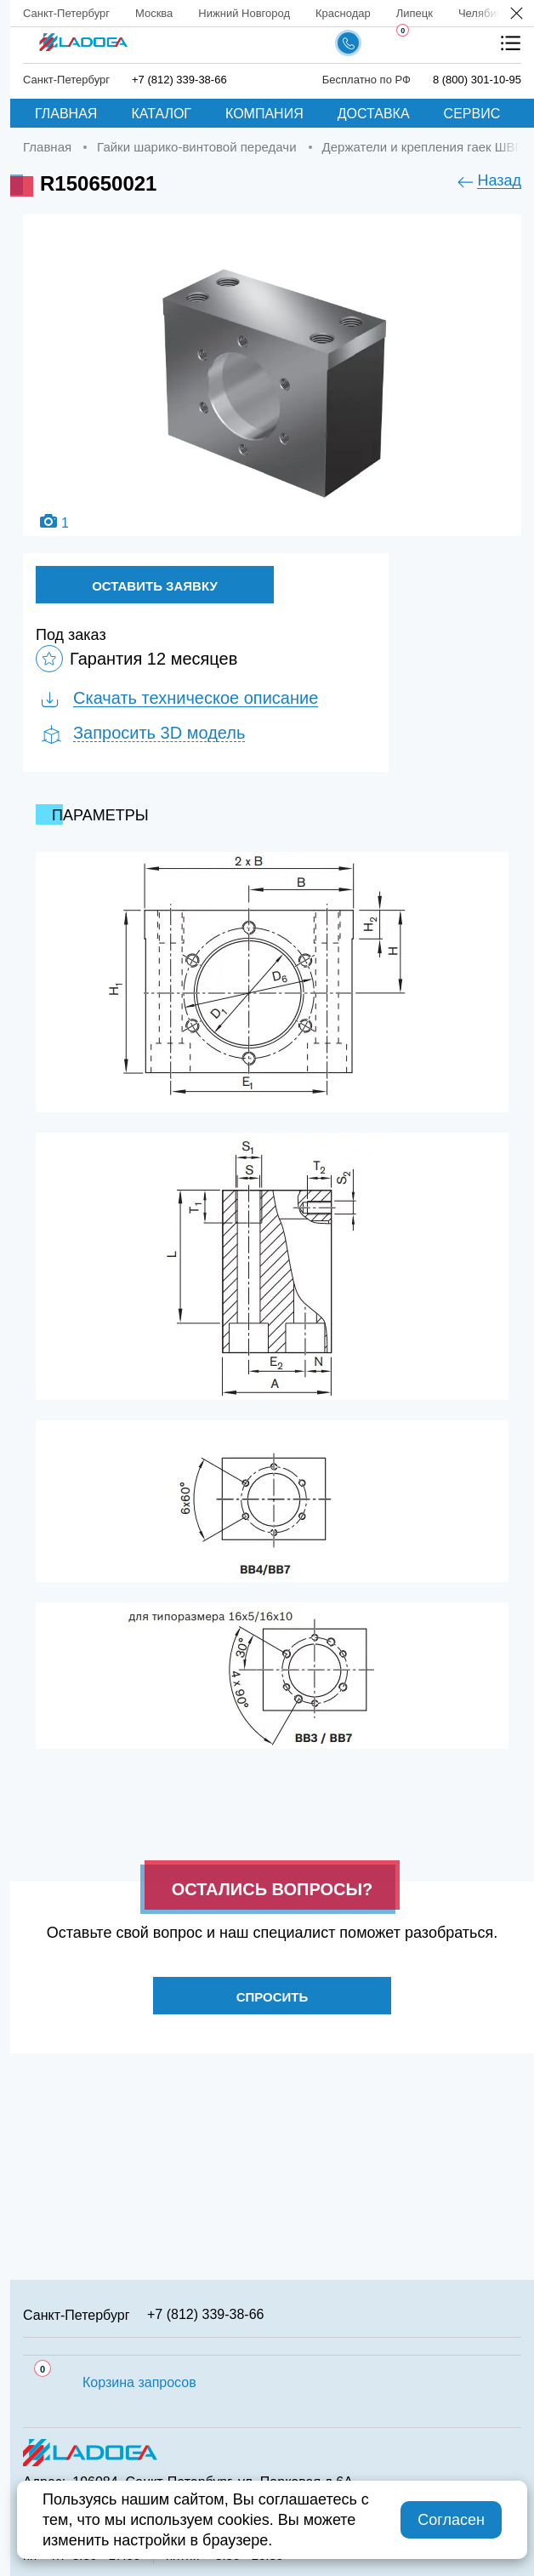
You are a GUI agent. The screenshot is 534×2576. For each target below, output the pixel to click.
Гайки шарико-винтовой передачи (196, 147)
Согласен (451, 2519)
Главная (66, 113)
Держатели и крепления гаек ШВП (423, 147)
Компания (264, 113)
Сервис (472, 113)
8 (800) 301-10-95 (477, 79)
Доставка (374, 113)
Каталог (161, 113)
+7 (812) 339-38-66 (179, 79)
